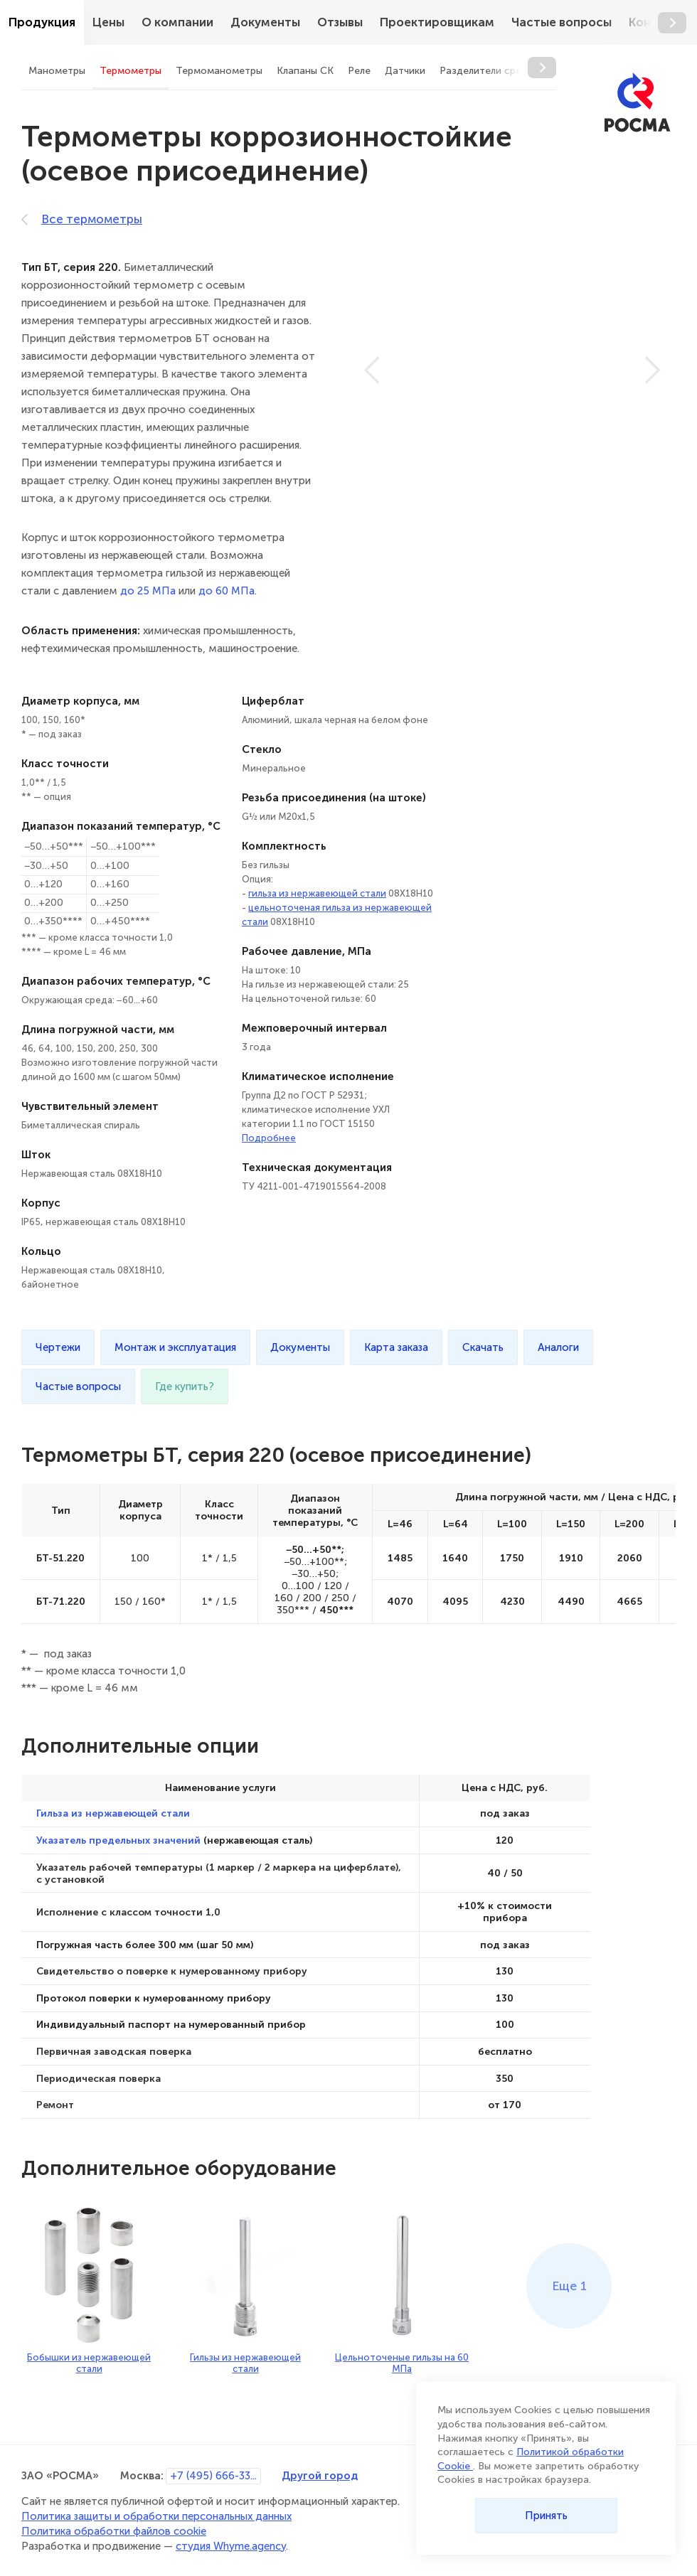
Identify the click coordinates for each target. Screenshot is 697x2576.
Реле (359, 70)
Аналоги (558, 1347)
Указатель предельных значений (118, 1840)
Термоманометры (219, 70)
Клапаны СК (305, 70)
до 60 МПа (226, 591)
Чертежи (58, 1347)
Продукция (42, 22)
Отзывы (340, 22)
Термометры (130, 70)
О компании (177, 22)
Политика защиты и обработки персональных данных (156, 2516)
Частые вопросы (561, 22)
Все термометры (81, 219)
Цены (108, 22)
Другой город (320, 2475)
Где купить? (184, 1386)
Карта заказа (396, 1347)
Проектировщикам (437, 22)
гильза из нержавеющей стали (317, 893)
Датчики (405, 70)
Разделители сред (484, 70)
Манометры (56, 70)
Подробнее (269, 1138)
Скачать (483, 1347)
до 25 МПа (148, 591)
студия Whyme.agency (231, 2546)
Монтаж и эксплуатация (175, 1347)
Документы (265, 22)
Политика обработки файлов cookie (113, 2531)
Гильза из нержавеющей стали (113, 1813)
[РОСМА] (637, 103)
